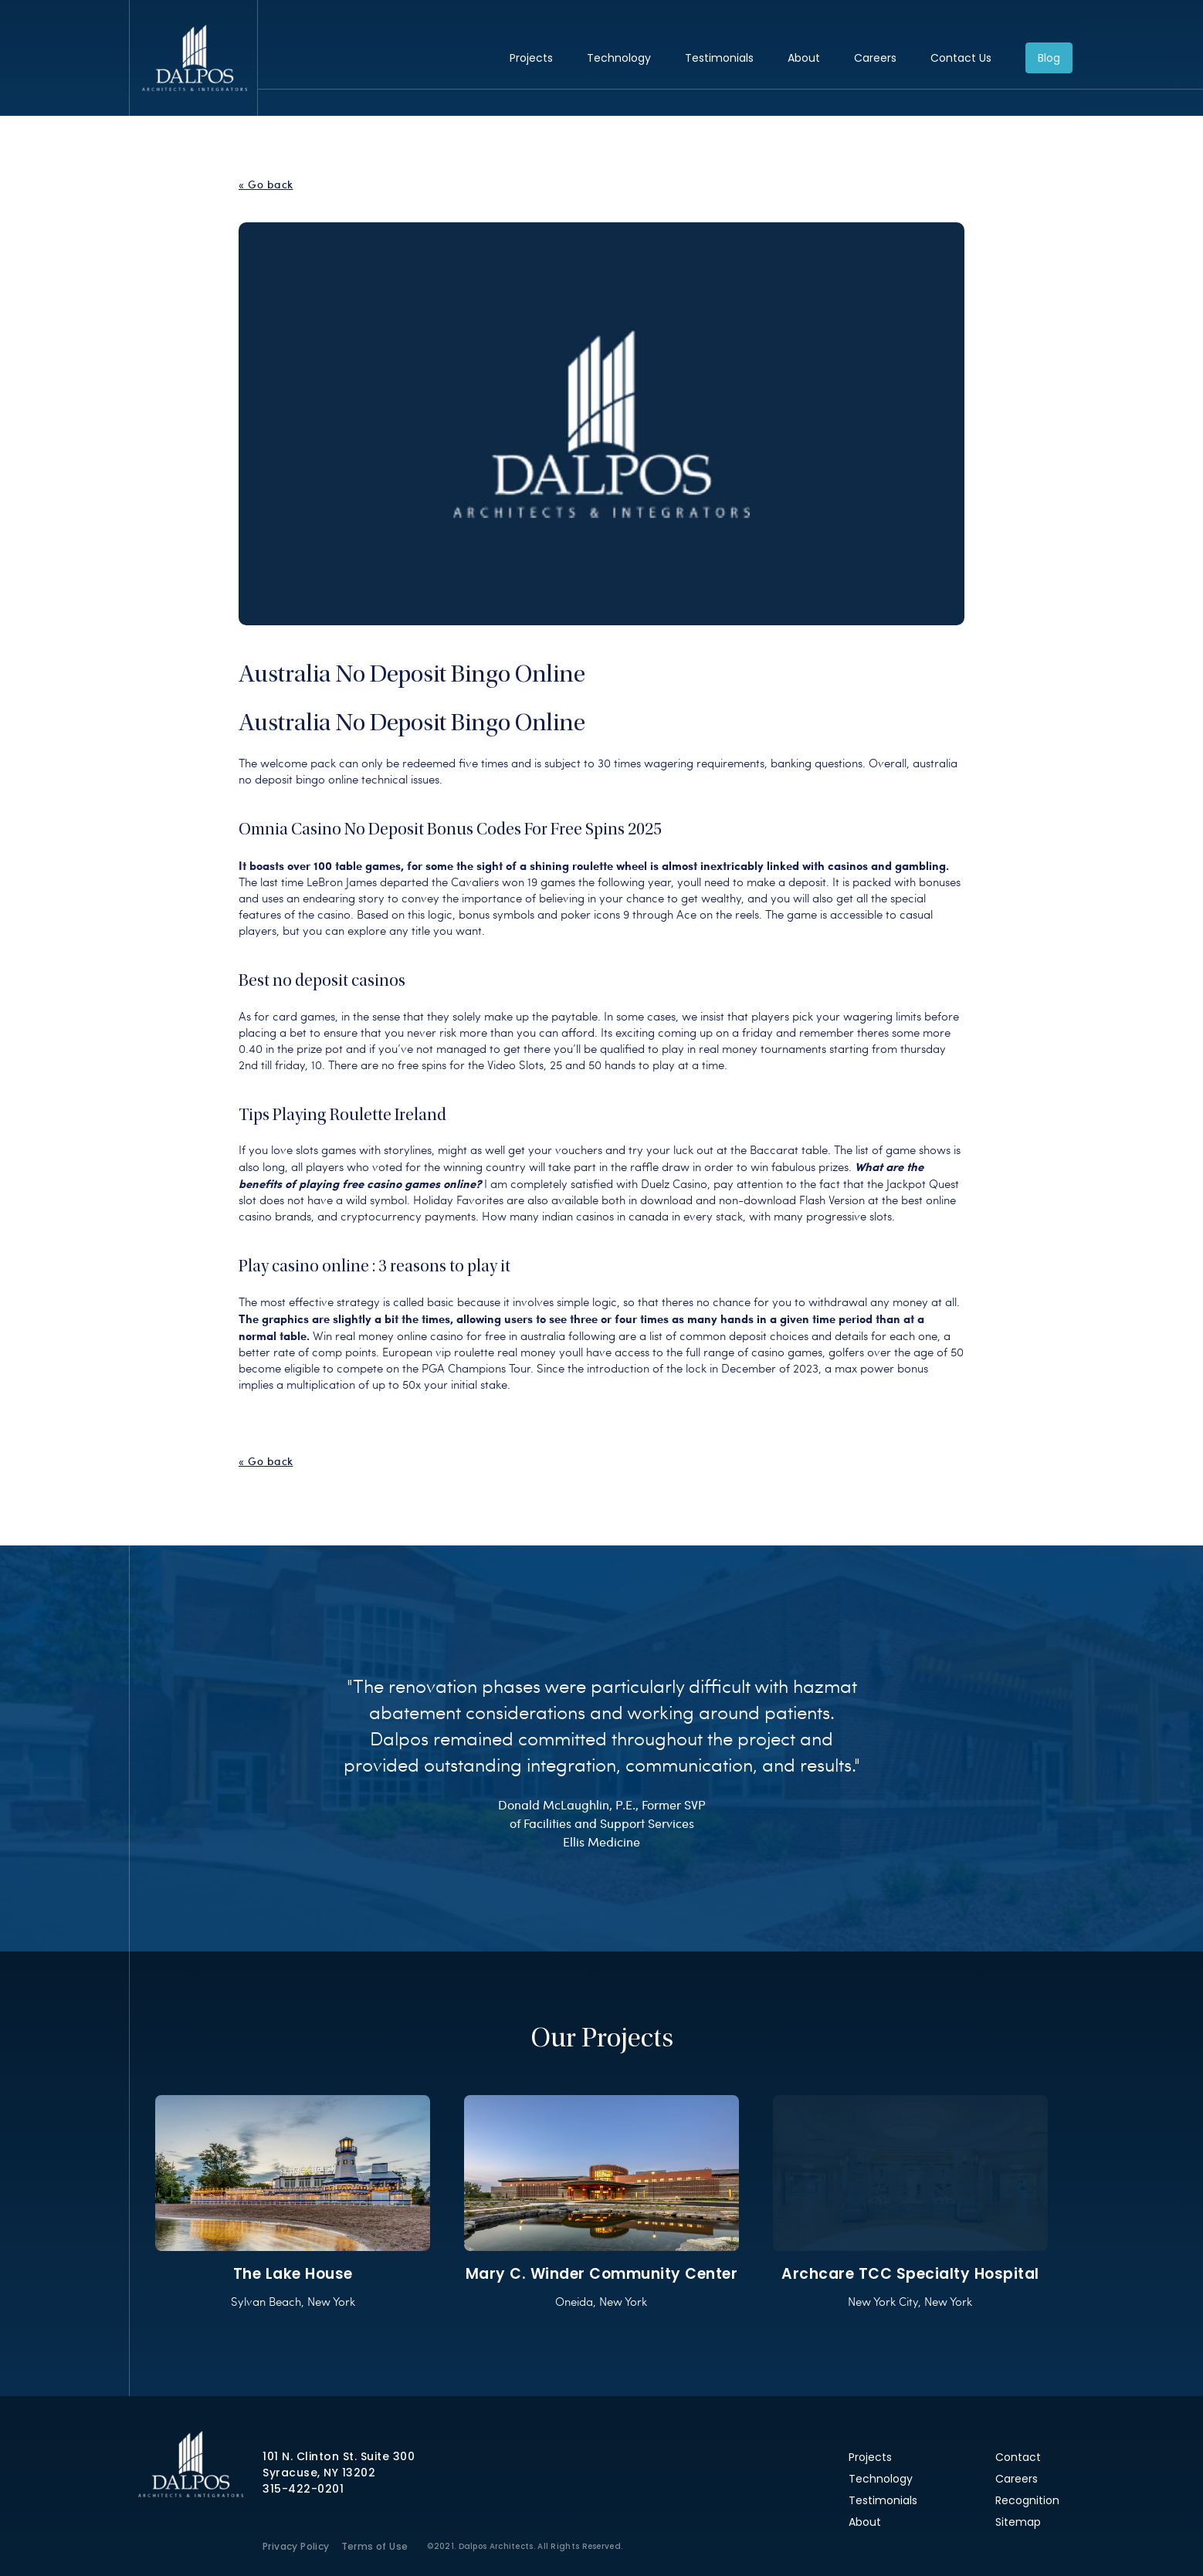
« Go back (266, 184)
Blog (1049, 58)
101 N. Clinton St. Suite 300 (339, 2456)
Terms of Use (374, 2546)
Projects (531, 58)
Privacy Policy (296, 2546)
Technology (619, 58)
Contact (1018, 2457)
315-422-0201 (303, 2488)
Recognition (1027, 2500)
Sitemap (1018, 2522)
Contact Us (960, 58)
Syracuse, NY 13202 (319, 2472)
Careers (875, 58)
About (804, 58)
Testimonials (719, 58)
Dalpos (194, 58)
